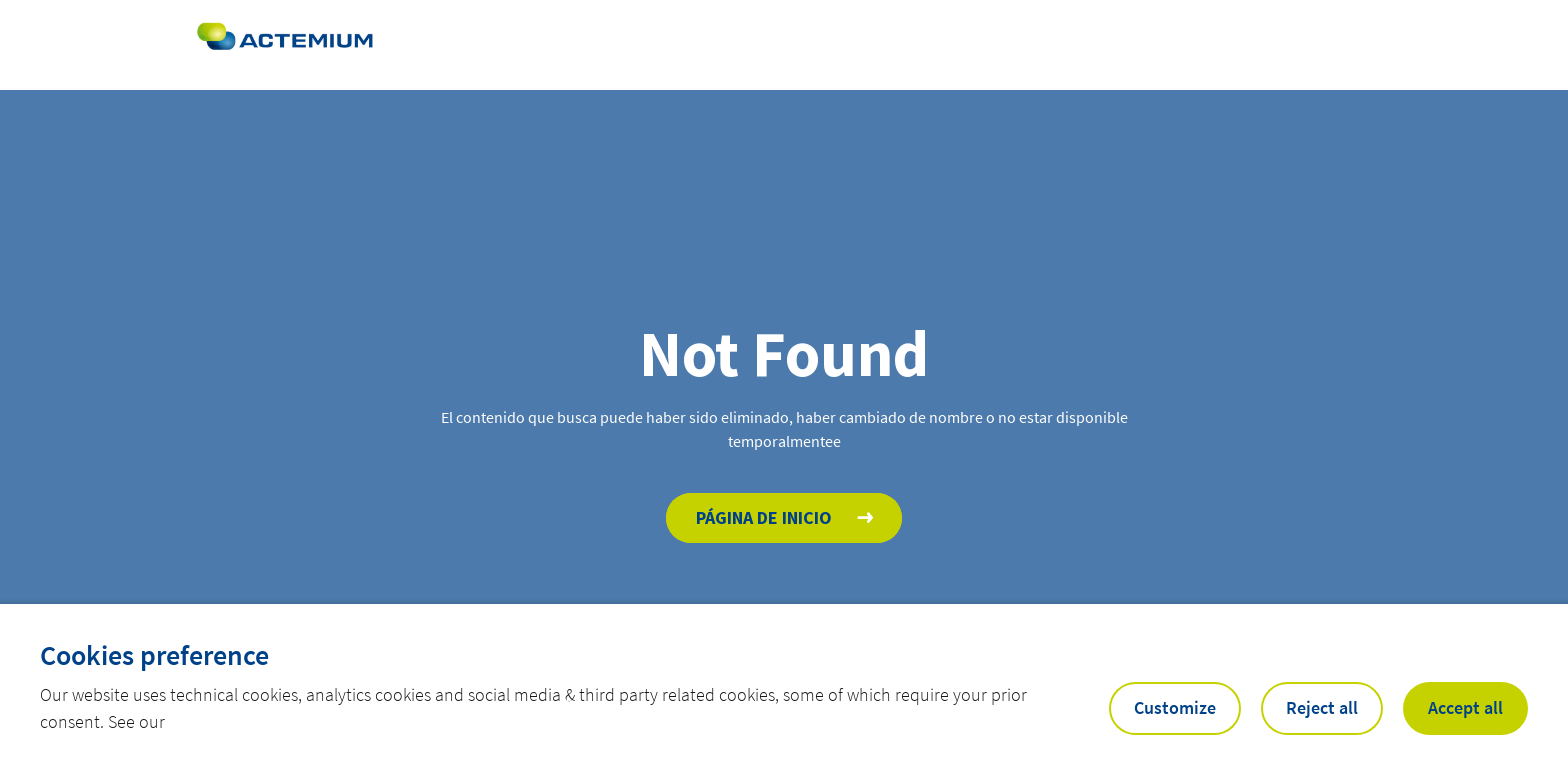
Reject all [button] (1322, 707)
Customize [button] (1175, 707)
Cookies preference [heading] (154, 655)
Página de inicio (764, 517)
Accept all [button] (1465, 707)
